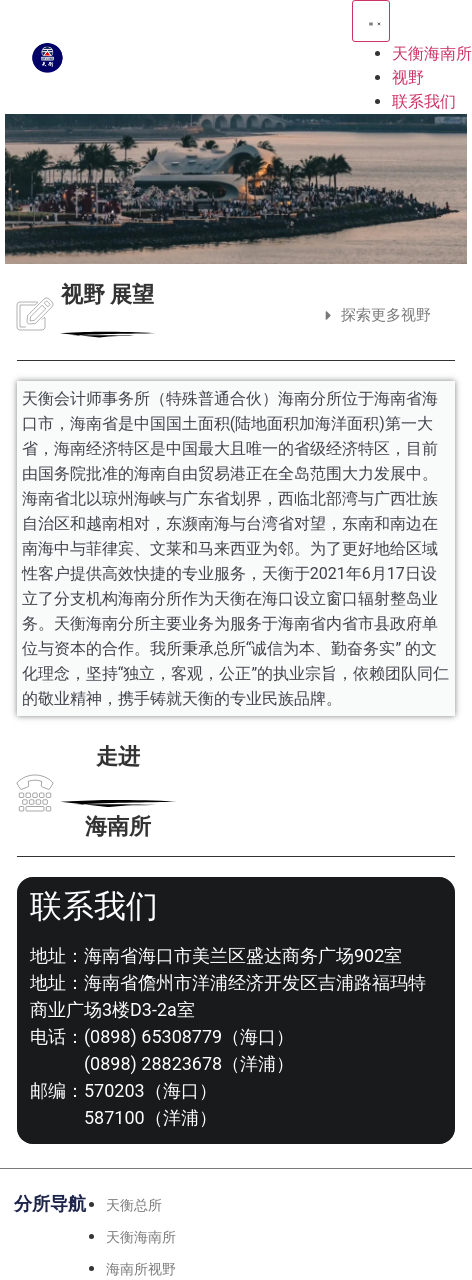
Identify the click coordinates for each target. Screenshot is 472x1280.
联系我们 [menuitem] (424, 101)
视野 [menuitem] (408, 77)
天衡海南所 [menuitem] (432, 53)
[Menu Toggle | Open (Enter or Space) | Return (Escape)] (371, 21)
